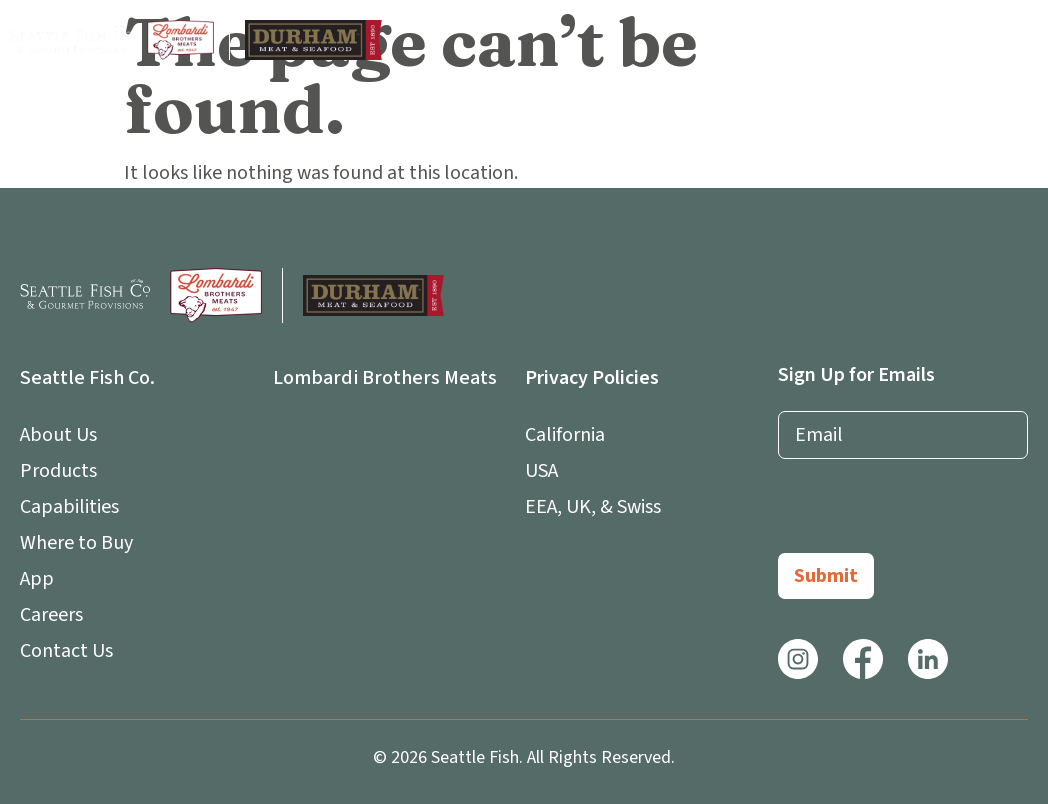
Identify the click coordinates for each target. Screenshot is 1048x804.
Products (58, 471)
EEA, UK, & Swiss (593, 507)
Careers (51, 615)
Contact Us (66, 651)
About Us (63, 435)
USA (541, 471)
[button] (1021, 40)
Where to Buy (76, 543)
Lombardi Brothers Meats (385, 378)
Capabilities (69, 507)
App (42, 579)
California (565, 435)
